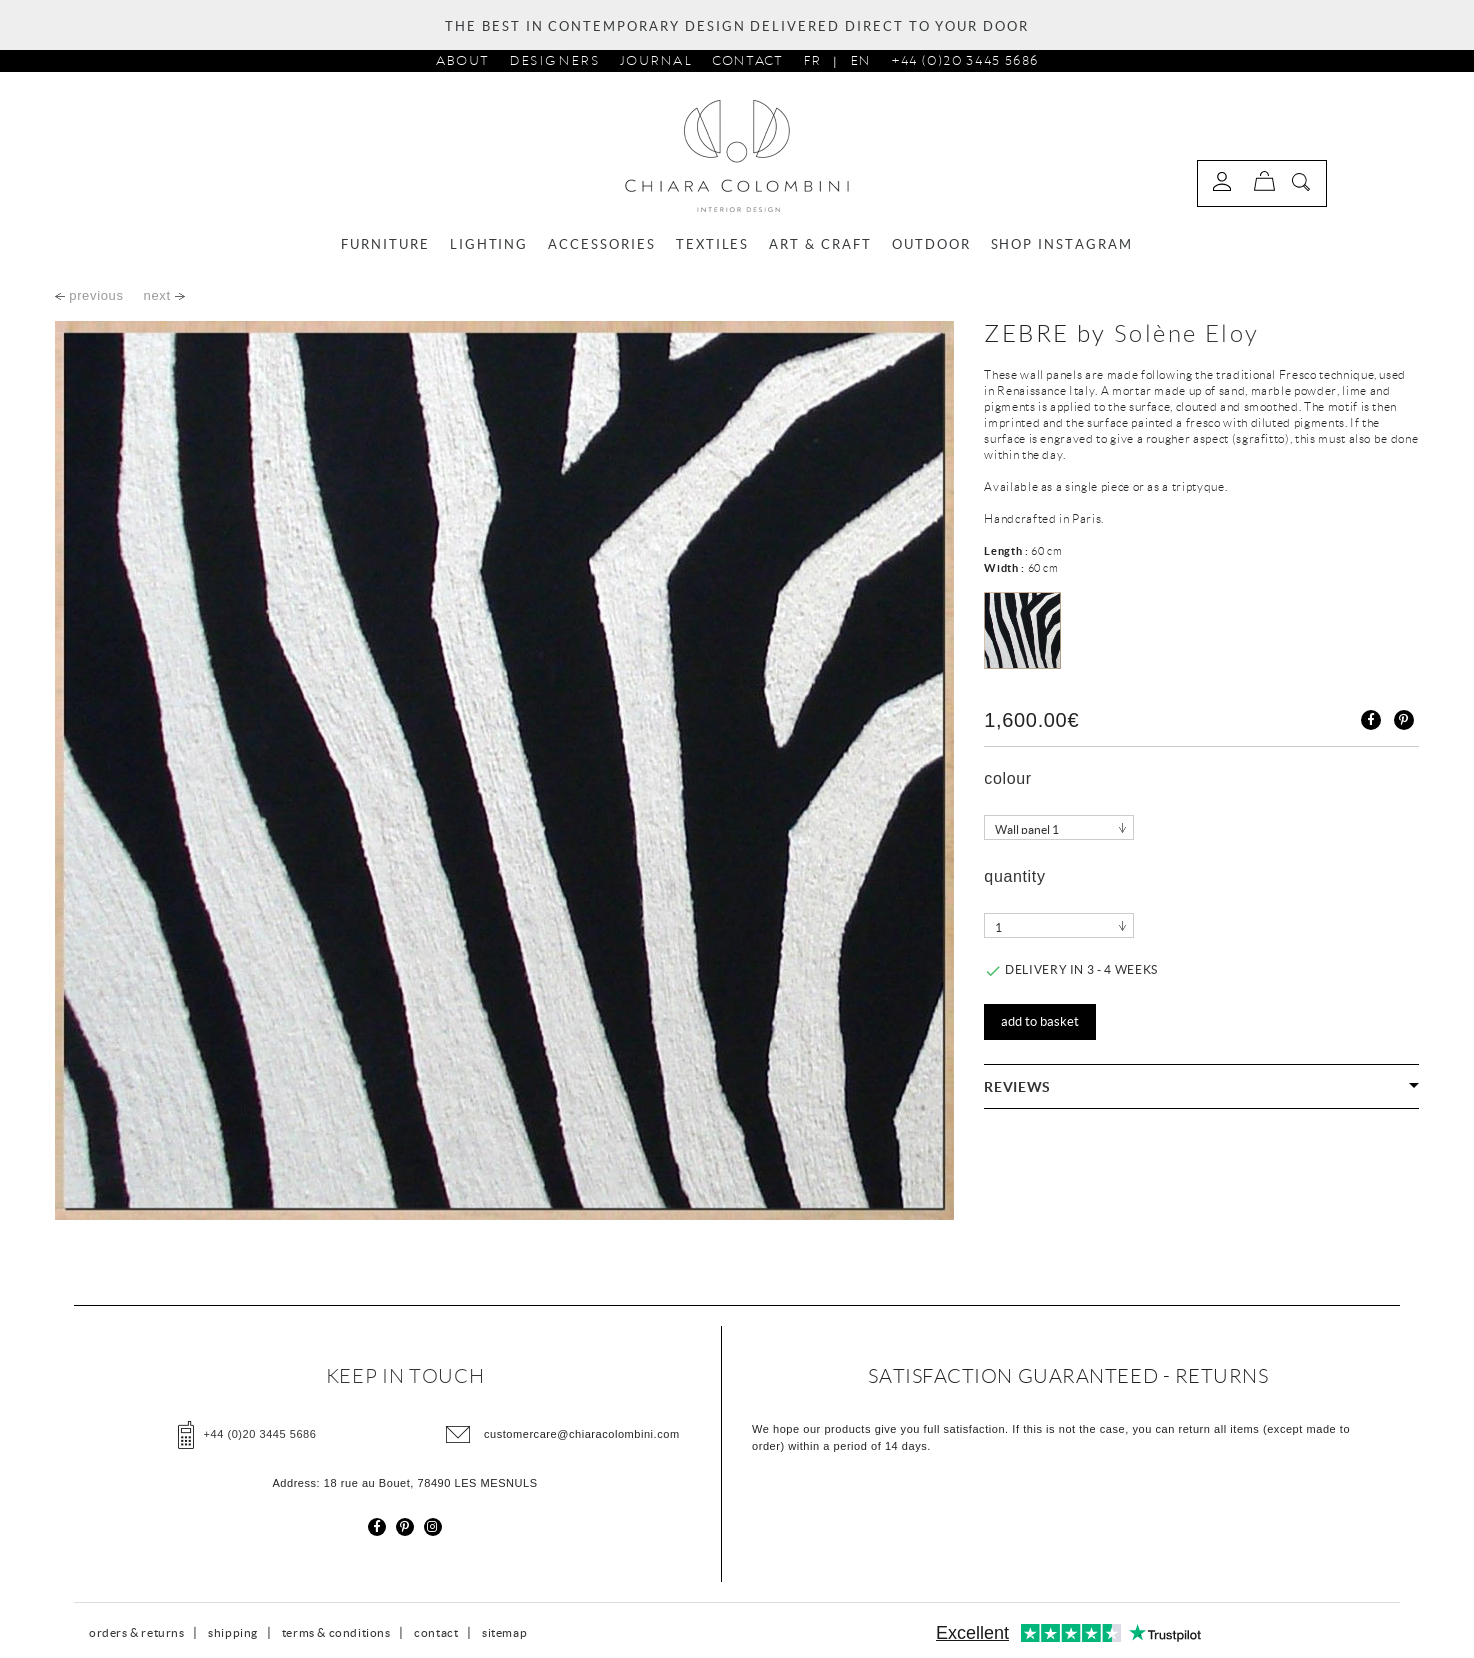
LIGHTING (489, 244)
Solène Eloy (1186, 334)
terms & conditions (336, 1632)
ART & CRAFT (820, 244)
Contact (747, 60)
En (860, 60)
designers (554, 60)
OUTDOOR (931, 244)
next (164, 295)
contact (436, 1632)
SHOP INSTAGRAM (1062, 244)
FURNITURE (385, 244)
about (463, 60)
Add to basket (1040, 1021)
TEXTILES (713, 244)
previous (89, 295)
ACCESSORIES (601, 244)
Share (1371, 720)
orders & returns (137, 1632)
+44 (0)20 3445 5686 (964, 60)
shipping (233, 1632)
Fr (812, 60)
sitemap (504, 1632)
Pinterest (1404, 720)
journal (656, 60)
